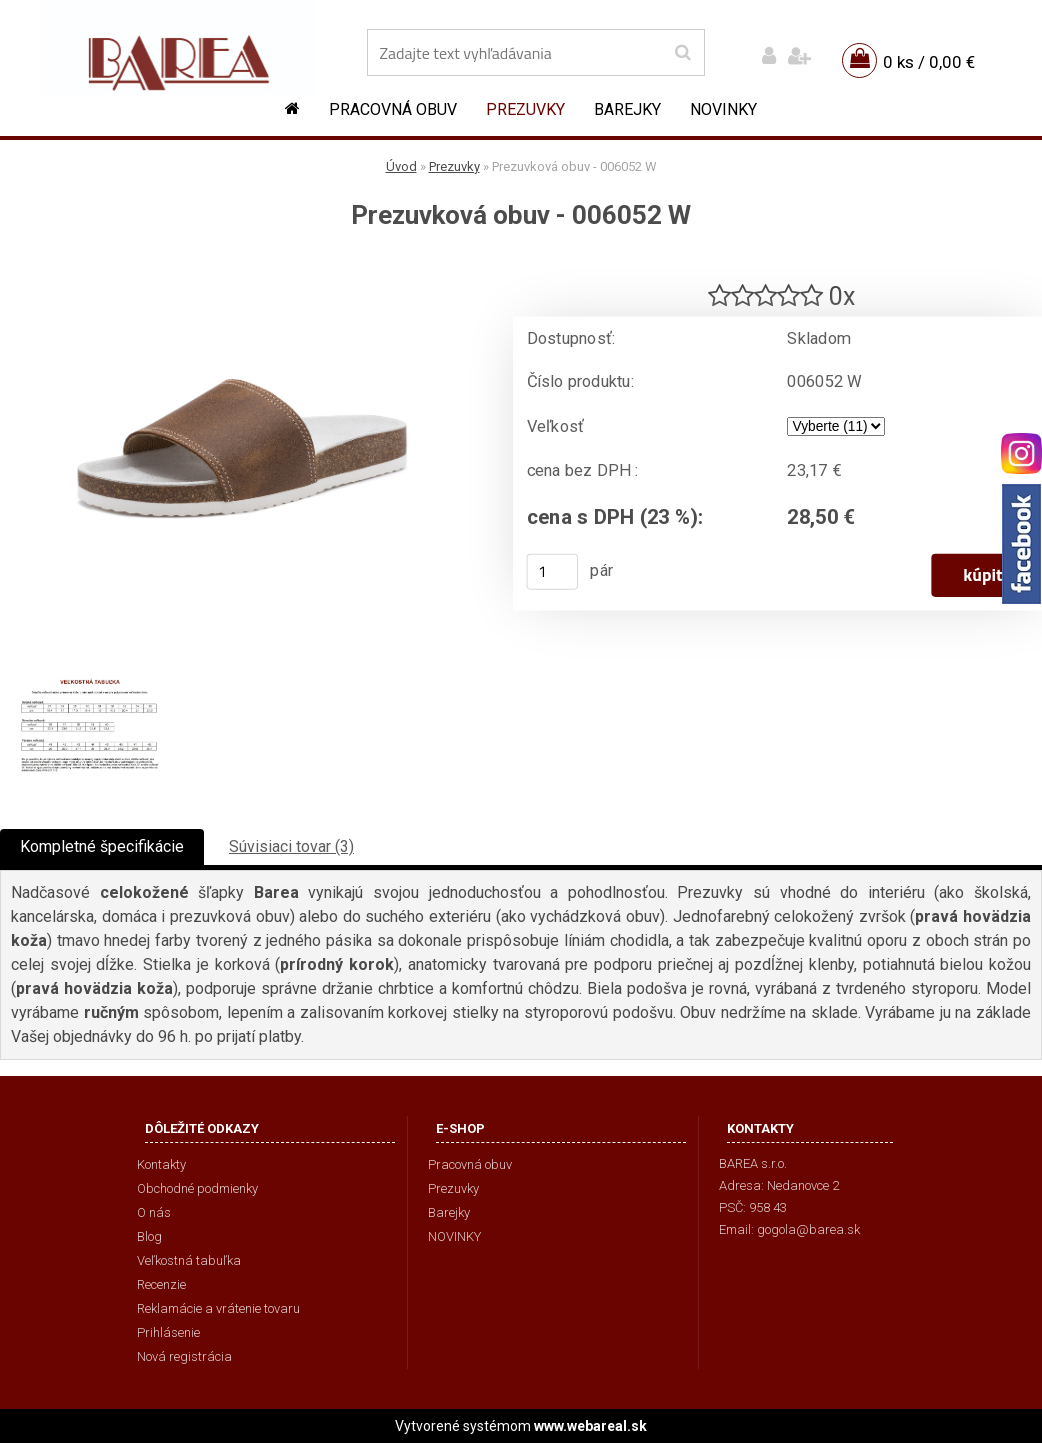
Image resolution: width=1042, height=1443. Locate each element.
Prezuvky (525, 109)
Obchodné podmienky (197, 1188)
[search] (682, 53)
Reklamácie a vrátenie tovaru (218, 1308)
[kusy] (553, 572)
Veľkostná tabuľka (189, 1260)
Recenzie (161, 1284)
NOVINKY (723, 109)
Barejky (627, 109)
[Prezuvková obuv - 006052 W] (242, 265)
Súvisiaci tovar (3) (291, 846)
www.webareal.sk (590, 1426)
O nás (154, 1212)
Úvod (401, 166)
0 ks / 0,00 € (929, 62)
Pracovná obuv (393, 109)
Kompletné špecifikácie (102, 846)
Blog (149, 1236)
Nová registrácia (184, 1356)
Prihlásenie (168, 1332)
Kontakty (161, 1164)
